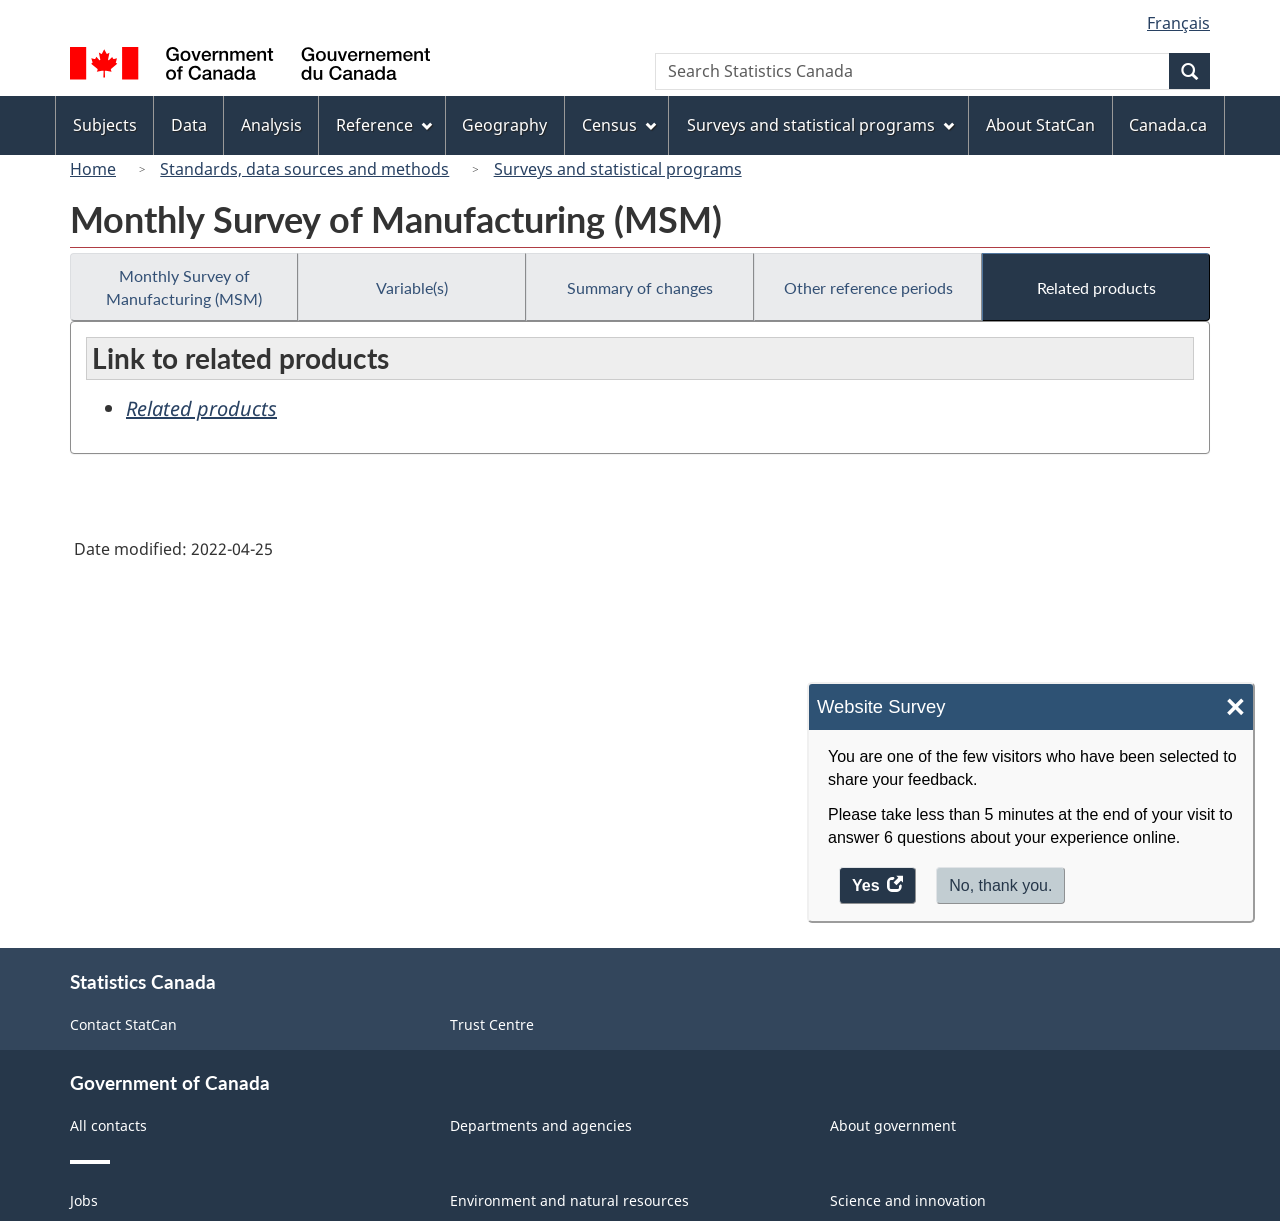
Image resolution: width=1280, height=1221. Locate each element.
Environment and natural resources (569, 1200)
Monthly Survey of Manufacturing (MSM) (184, 287)
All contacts (108, 1125)
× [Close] (1235, 707)
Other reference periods (868, 287)
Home (93, 169)
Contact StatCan (123, 1024)
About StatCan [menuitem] (1040, 125)
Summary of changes (640, 287)
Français (1178, 23)
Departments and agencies (541, 1125)
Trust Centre (492, 1024)
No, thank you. (1000, 885)
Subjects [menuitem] (105, 125)
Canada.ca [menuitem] (1168, 125)
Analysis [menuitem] (271, 125)
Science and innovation (908, 1200)
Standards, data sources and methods (304, 169)
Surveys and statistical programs (618, 169)
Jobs (84, 1200)
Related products (1096, 287)
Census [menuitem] (619, 125)
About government (893, 1125)
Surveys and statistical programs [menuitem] (820, 125)
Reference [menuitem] (384, 125)
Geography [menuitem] (504, 125)
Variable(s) (412, 287)
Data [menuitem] (189, 125)
